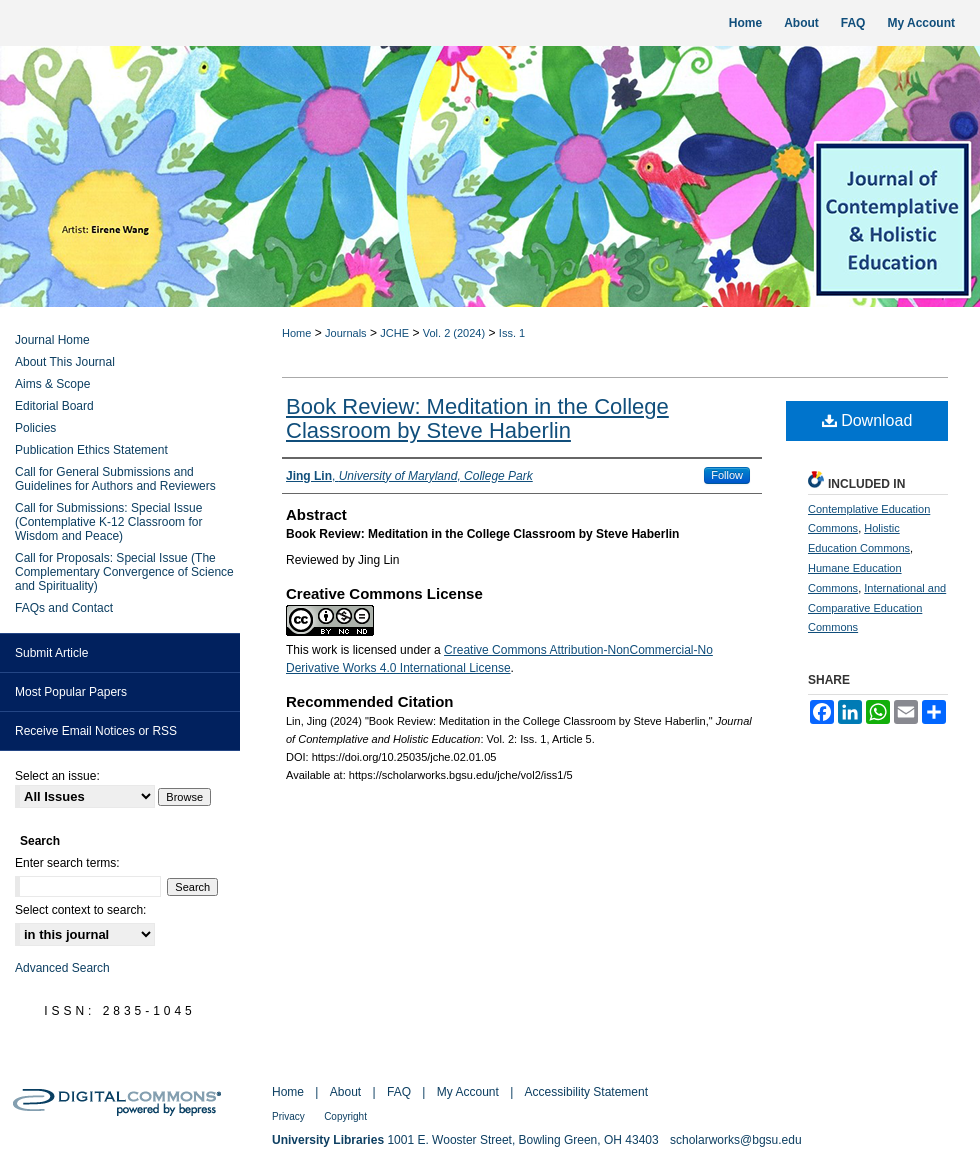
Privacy (288, 1116)
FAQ (399, 1092)
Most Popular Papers (71, 692)
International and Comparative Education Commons (877, 608)
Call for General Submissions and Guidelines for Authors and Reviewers (115, 479)
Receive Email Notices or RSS (96, 731)
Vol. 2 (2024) (454, 333)
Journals (346, 333)
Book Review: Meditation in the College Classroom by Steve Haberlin (477, 418)
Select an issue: (57, 776)
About (345, 1092)
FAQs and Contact (64, 608)
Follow (727, 475)
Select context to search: (80, 910)
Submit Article (51, 653)
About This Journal (65, 362)
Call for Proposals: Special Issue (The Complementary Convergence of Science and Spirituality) (124, 572)
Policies (35, 428)
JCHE (394, 333)
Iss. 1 (512, 333)
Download (867, 420)
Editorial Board (54, 406)
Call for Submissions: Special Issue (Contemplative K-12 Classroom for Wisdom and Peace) (108, 522)
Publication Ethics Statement (91, 450)
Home (296, 333)
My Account (468, 1092)
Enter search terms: (67, 863)
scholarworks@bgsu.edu (736, 1140)
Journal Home (52, 340)
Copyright (345, 1116)
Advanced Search (62, 968)
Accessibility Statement (586, 1092)
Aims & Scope (52, 384)
